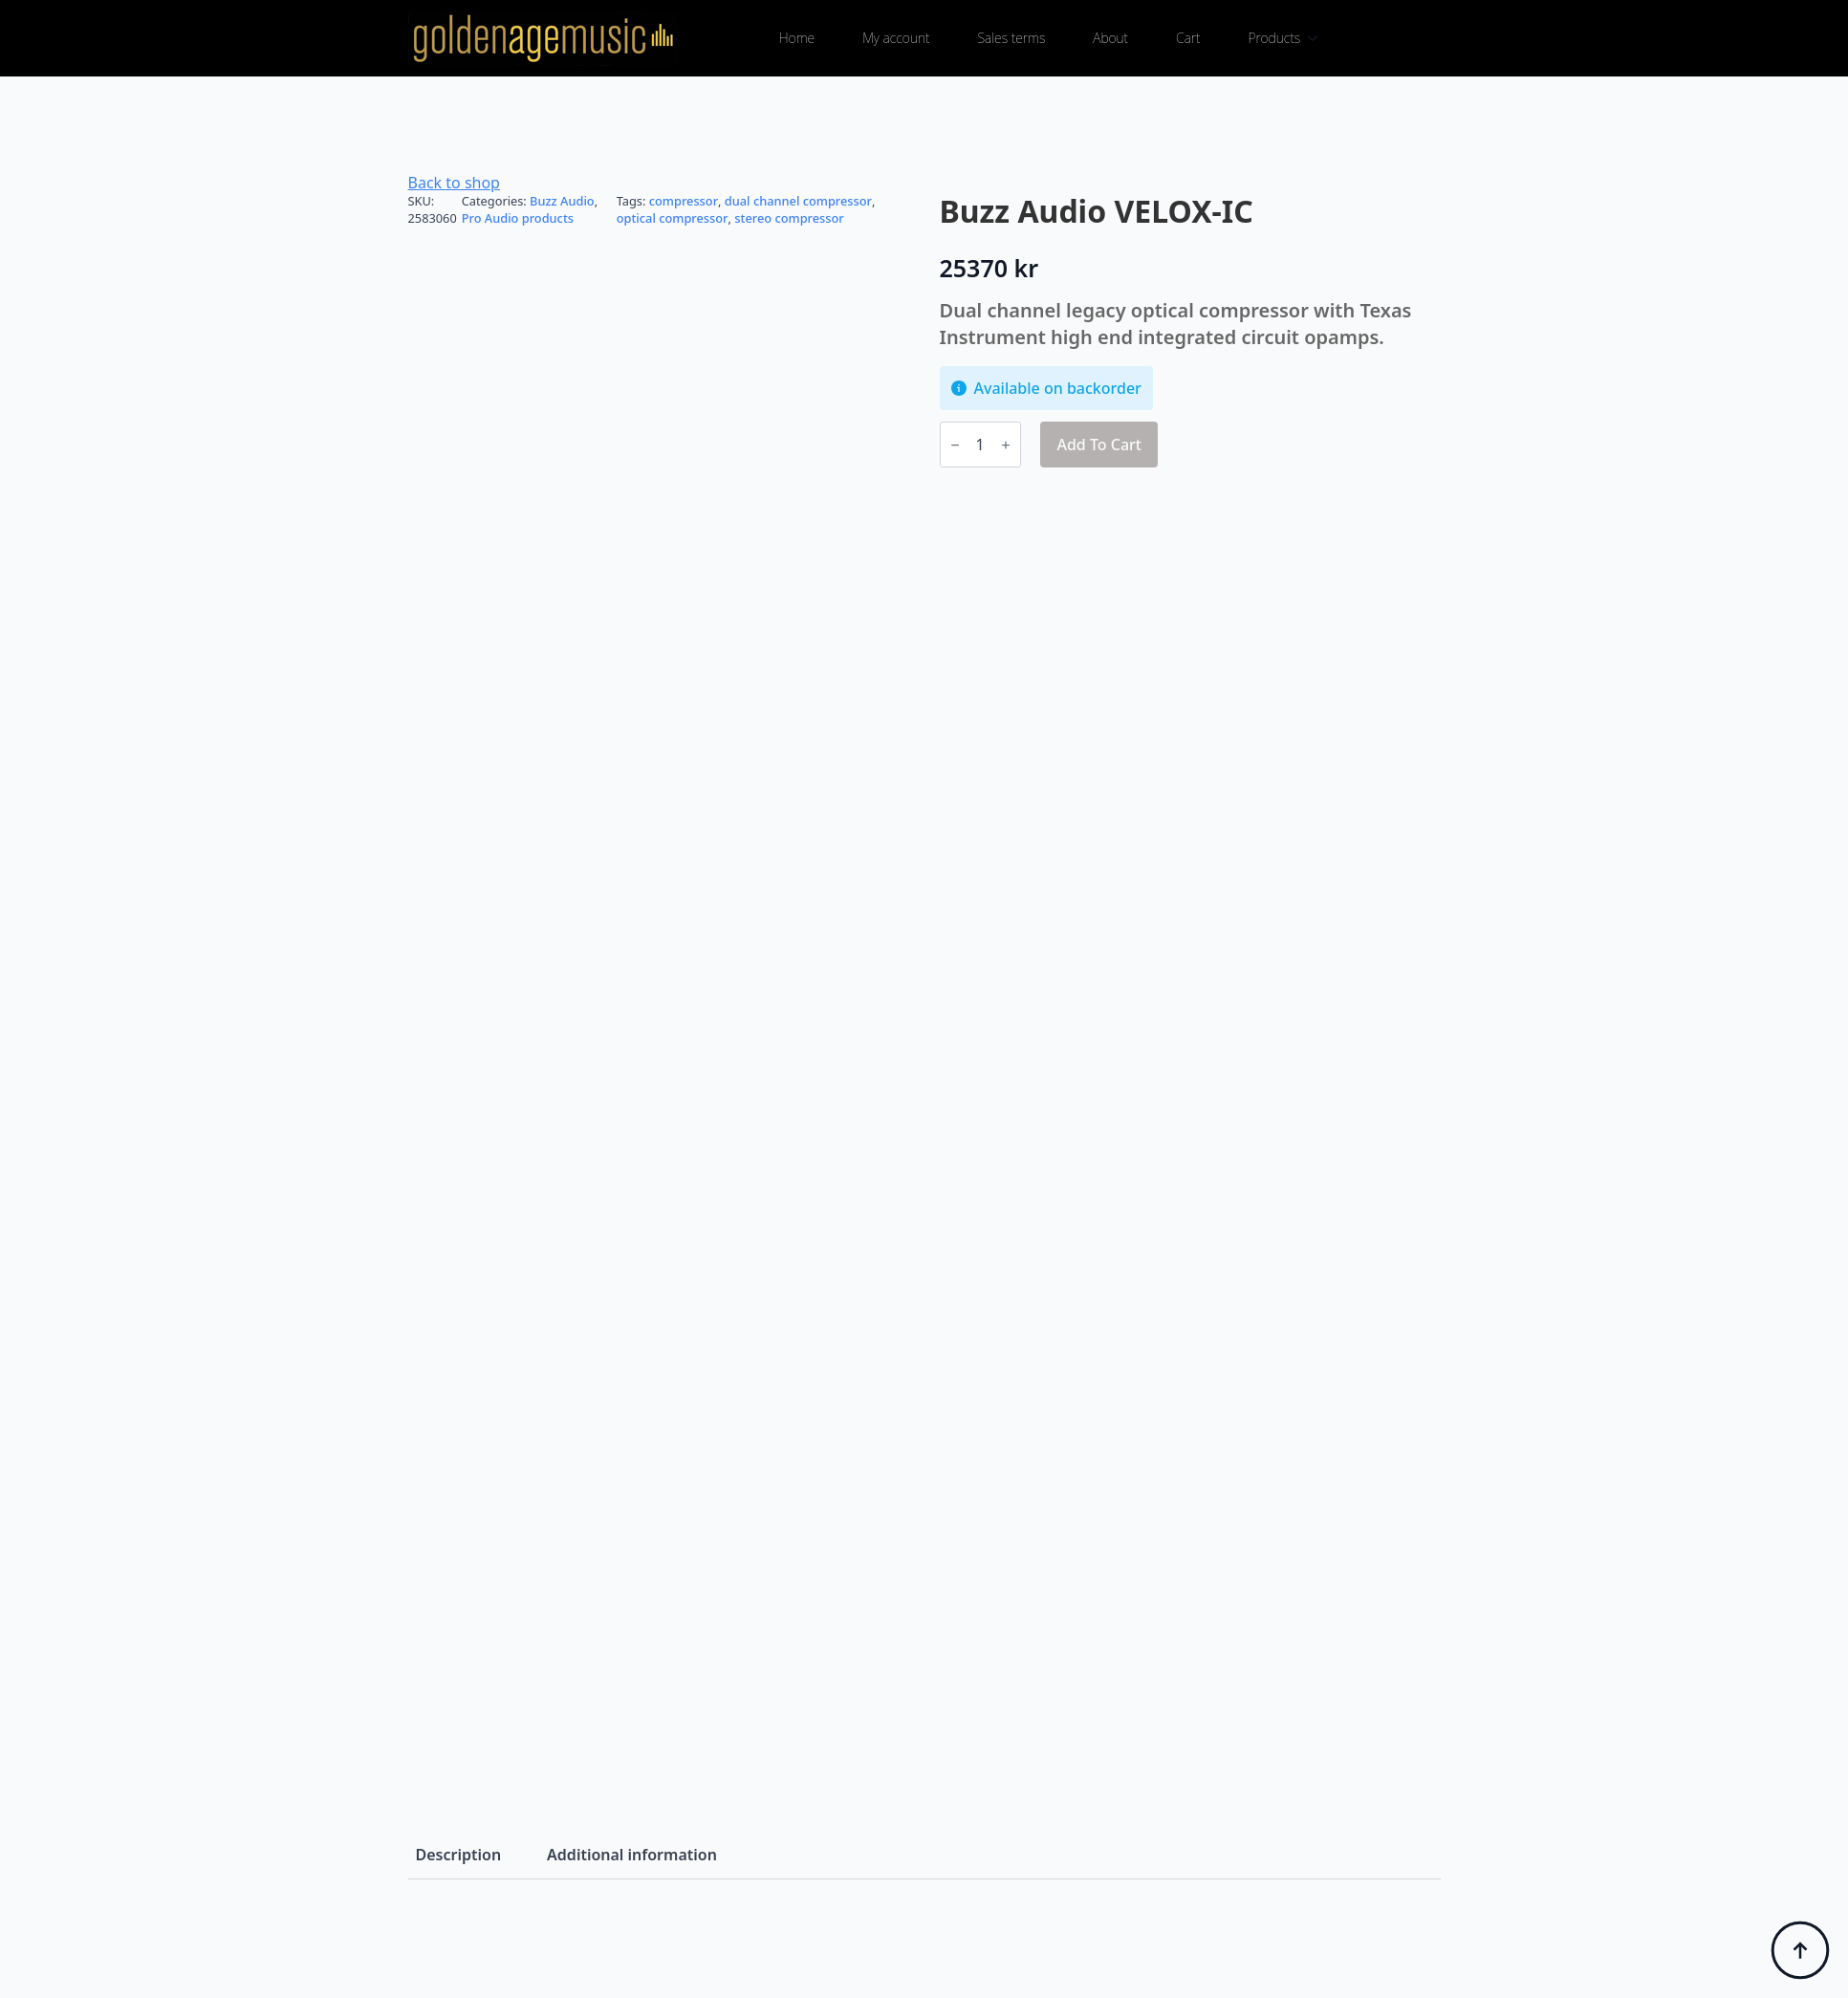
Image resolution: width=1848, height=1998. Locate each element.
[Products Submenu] (1318, 38)
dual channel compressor (798, 200)
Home (797, 38)
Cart (1188, 38)
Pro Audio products (518, 218)
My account (895, 38)
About (1110, 38)
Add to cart (1098, 444)
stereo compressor (788, 218)
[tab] (459, 1855)
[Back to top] (1800, 1950)
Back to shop (454, 182)
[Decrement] (955, 445)
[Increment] (1005, 445)
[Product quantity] (980, 444)
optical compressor (672, 218)
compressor (683, 200)
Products (1275, 38)
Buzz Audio (562, 200)
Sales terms (1011, 38)
